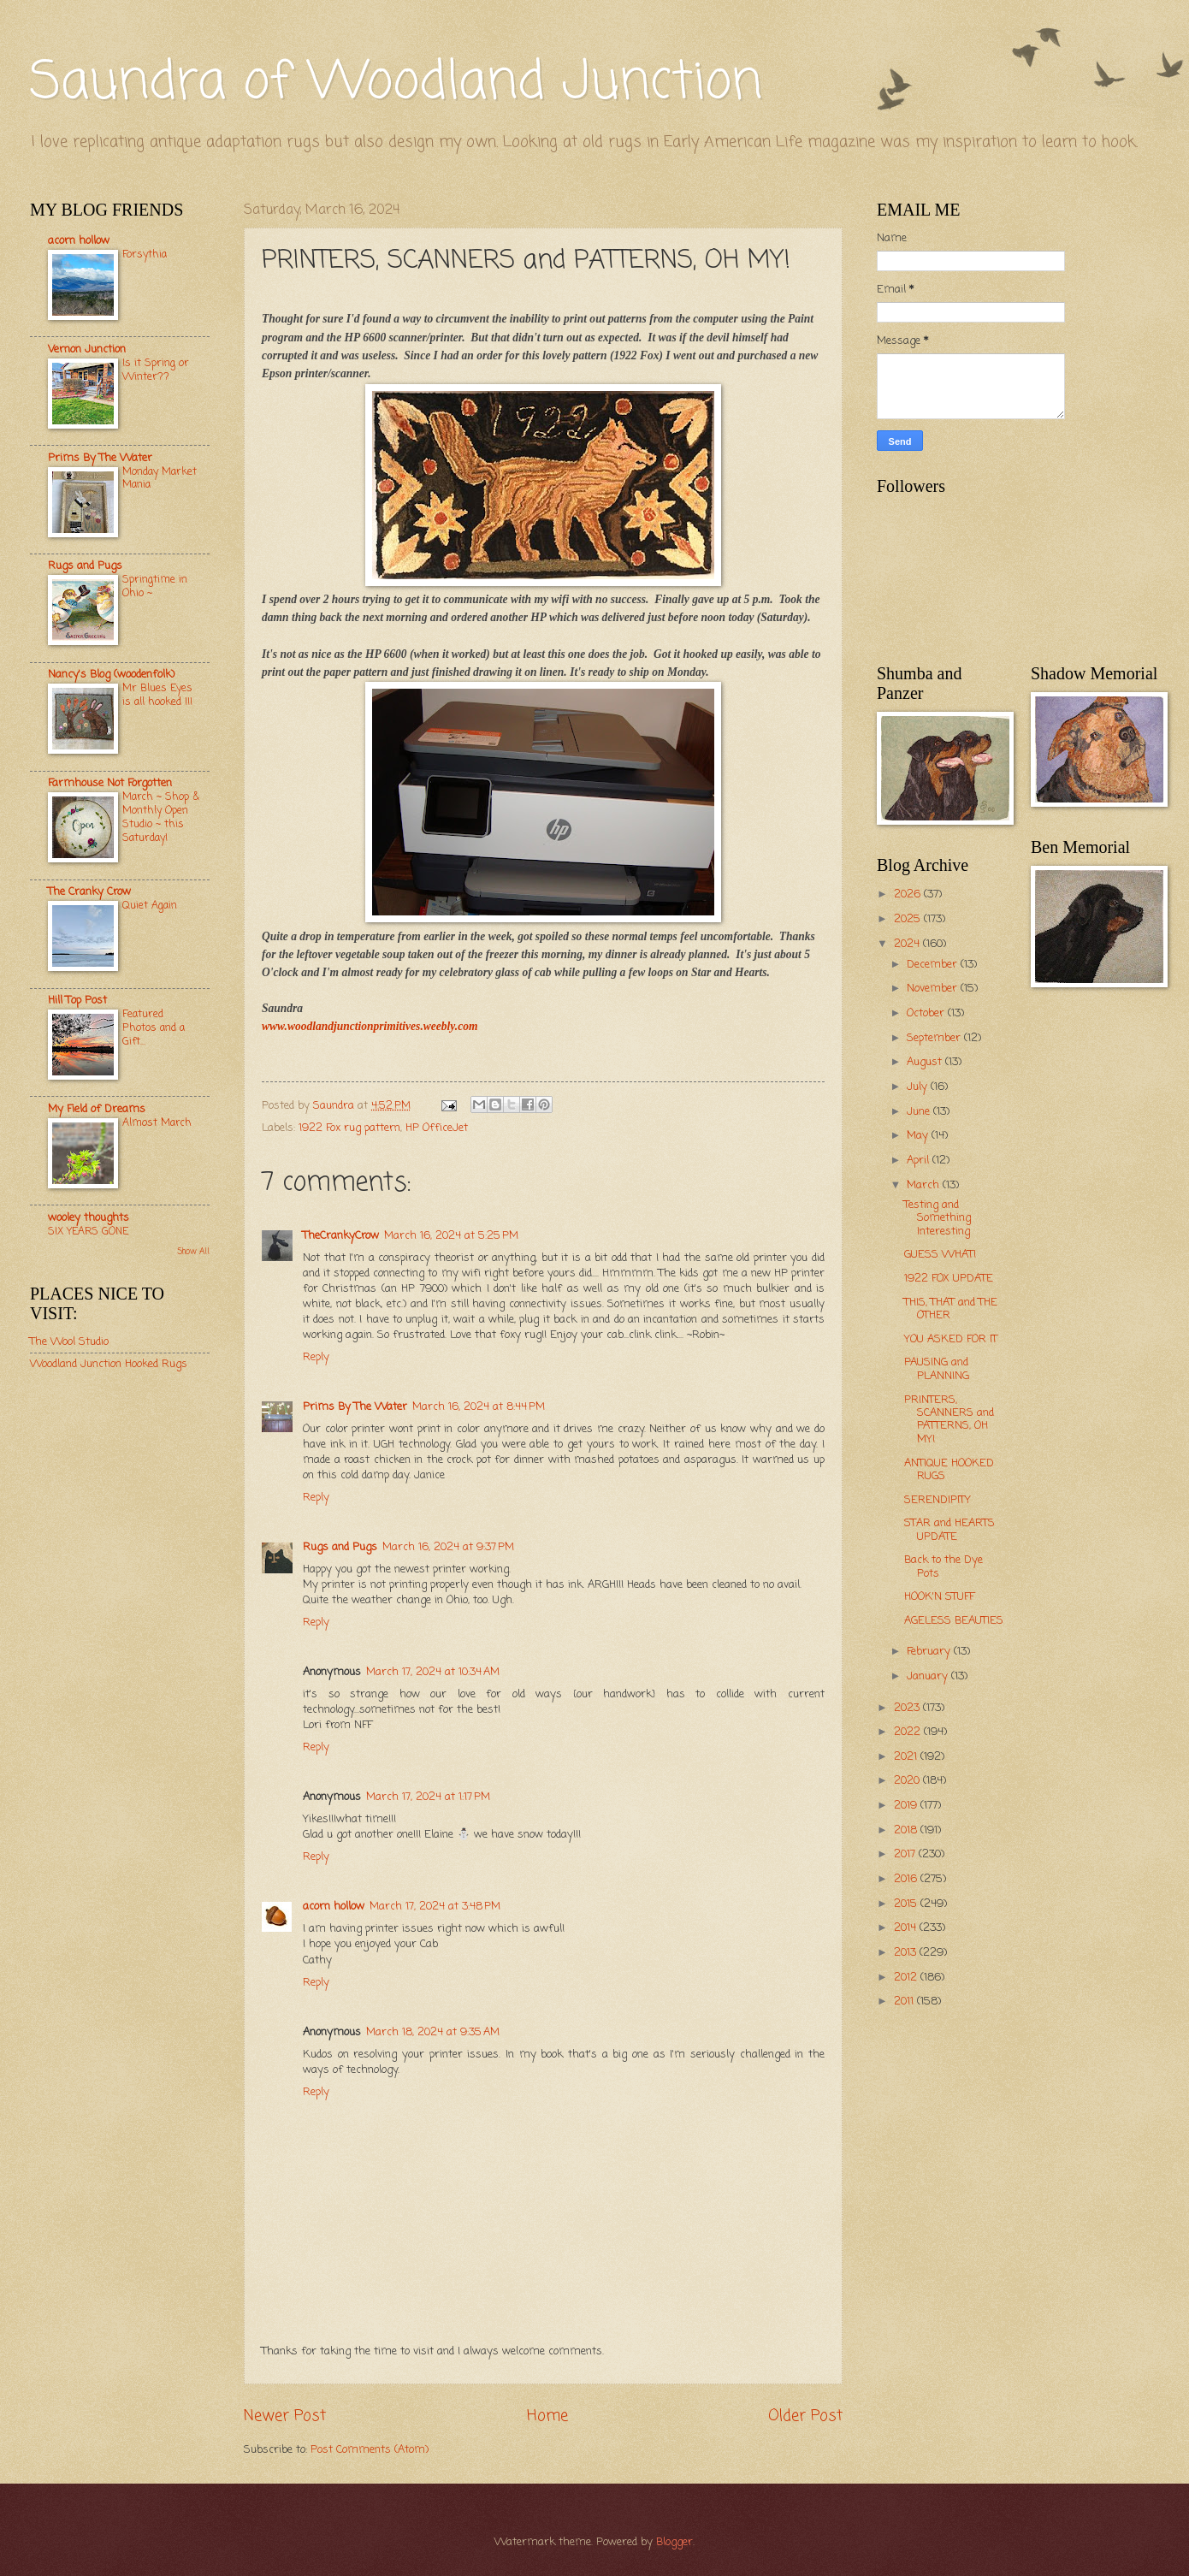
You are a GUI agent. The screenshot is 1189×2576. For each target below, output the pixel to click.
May (919, 1136)
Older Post (805, 2416)
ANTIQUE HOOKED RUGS (949, 1469)
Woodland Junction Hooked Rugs (108, 1364)
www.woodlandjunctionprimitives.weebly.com (369, 1026)
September (935, 1038)
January (929, 1676)
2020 (908, 1781)
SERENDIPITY (937, 1500)
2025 (909, 919)
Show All (193, 1252)
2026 (909, 894)
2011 (905, 2001)
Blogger (674, 2542)
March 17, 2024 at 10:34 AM (433, 1672)
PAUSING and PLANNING (936, 1368)
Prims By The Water (355, 1407)
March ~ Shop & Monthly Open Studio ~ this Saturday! (160, 817)
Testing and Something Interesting (937, 1218)
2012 (907, 1977)
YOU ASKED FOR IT (950, 1339)
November (934, 988)
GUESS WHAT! (940, 1255)
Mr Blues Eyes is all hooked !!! (157, 695)
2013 (907, 1953)
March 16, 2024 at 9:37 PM (448, 1547)
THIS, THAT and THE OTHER (950, 1309)
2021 (907, 1757)
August (926, 1062)
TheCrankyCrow (341, 1236)
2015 (907, 1904)
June (920, 1112)
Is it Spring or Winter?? (155, 370)
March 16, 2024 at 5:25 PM (451, 1236)
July (919, 1087)
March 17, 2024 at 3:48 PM (435, 1906)
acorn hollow (333, 1906)
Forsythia (144, 254)
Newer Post (285, 2416)
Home (547, 2416)
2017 (906, 1854)
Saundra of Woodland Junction (396, 83)
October (927, 1013)
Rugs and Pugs (340, 1547)
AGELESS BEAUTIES (953, 1621)
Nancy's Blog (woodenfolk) (111, 674)
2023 (908, 1708)
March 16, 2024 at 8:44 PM (478, 1407)
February (930, 1651)
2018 (907, 1830)
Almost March (157, 1123)
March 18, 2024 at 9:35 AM (433, 2032)
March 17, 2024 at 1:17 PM (428, 1797)
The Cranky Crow (89, 892)
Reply (316, 1357)
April (919, 1160)
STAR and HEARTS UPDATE (949, 1529)
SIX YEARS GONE (88, 1231)
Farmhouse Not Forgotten (110, 783)
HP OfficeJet (436, 1128)
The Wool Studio (69, 1342)
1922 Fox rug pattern (349, 1128)
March (925, 1185)
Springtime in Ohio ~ (154, 586)
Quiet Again (149, 905)
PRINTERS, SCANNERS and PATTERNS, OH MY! (949, 1420)
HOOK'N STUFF (939, 1597)
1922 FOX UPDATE (948, 1278)
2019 (907, 1805)
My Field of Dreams (96, 1109)
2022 (909, 1732)
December (934, 964)
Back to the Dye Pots (943, 1566)
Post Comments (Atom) (370, 2450)
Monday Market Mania (159, 479)
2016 (907, 1879)
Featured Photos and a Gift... (153, 1028)
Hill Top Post (77, 1000)
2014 (907, 1928)
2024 (908, 944)
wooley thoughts (88, 1218)
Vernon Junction (87, 349)
